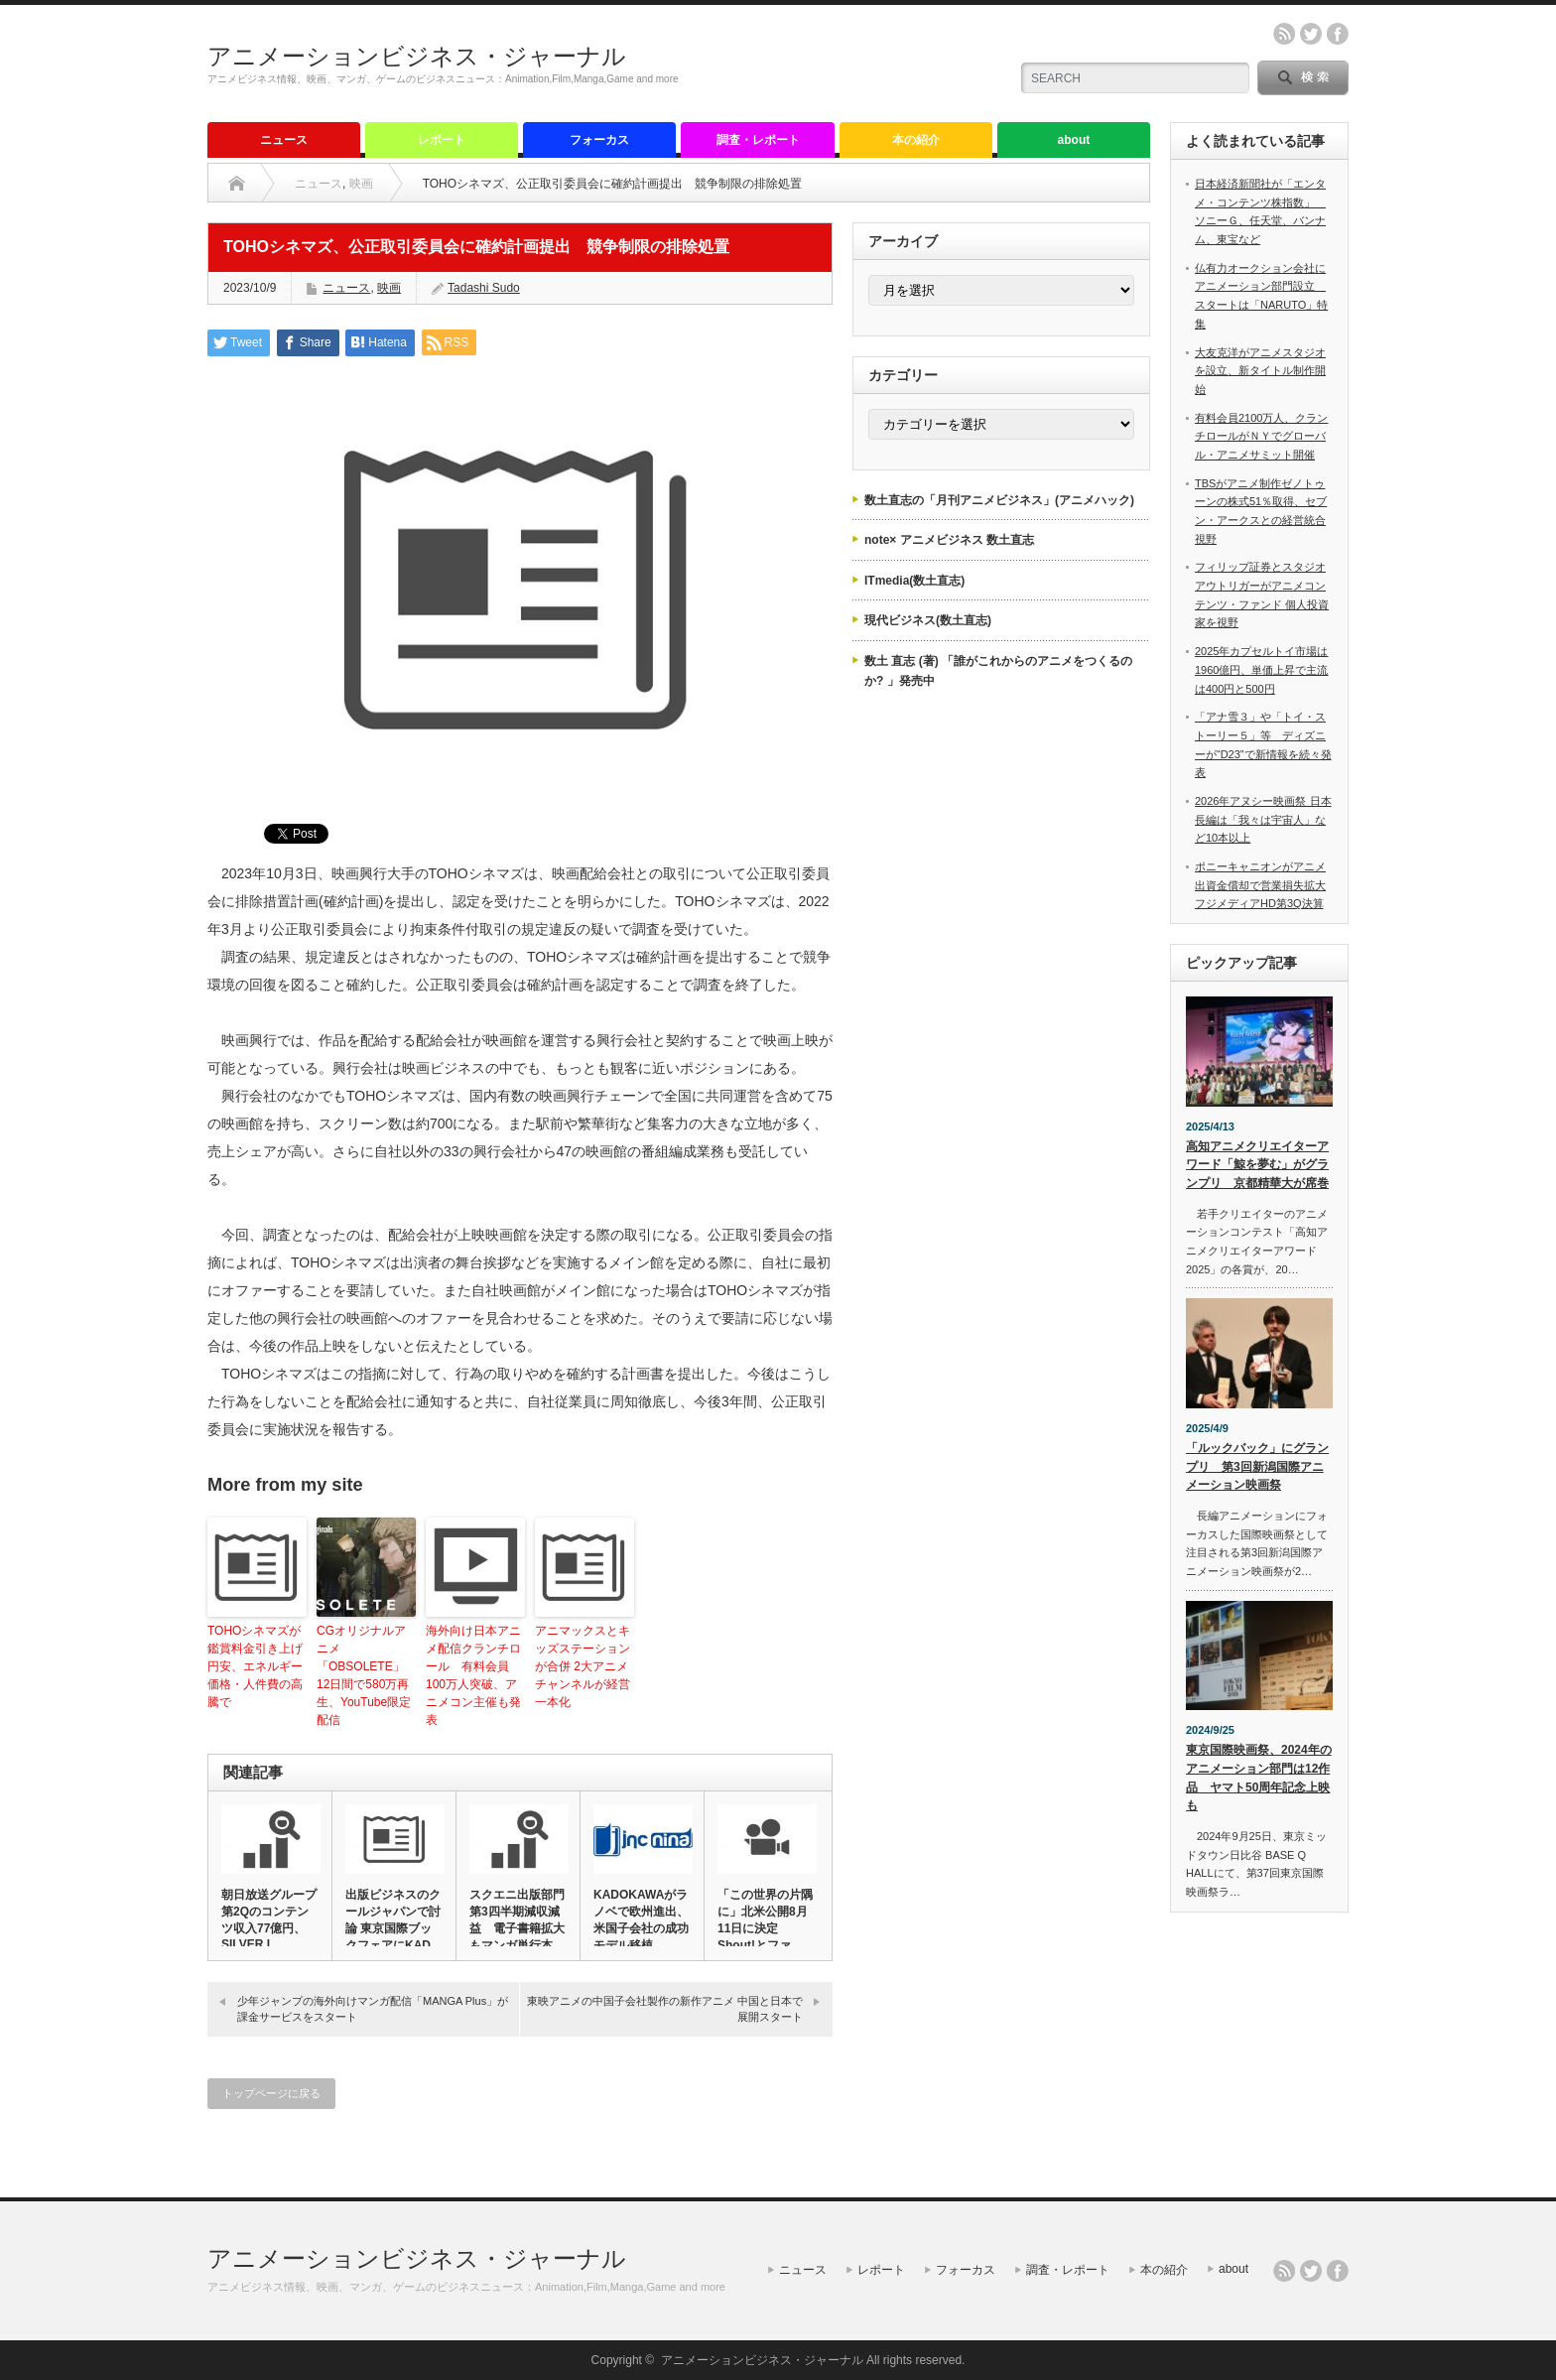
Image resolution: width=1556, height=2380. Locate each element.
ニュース (284, 140)
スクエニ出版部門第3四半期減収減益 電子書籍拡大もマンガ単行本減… (517, 1928)
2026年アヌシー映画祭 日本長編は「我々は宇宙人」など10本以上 (1263, 819)
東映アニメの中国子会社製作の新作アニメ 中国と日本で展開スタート (665, 2008)
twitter (1311, 34)
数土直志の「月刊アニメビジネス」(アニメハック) (999, 500)
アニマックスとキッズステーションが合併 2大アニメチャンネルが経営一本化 (582, 1666)
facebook (1338, 34)
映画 (361, 184)
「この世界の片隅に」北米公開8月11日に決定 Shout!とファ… (765, 1920)
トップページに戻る (271, 2093)
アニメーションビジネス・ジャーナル (416, 56)
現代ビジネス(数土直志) (927, 620)
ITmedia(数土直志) (914, 581)
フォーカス (599, 140)
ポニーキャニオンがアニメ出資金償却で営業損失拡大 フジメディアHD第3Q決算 (1260, 884)
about (1074, 140)
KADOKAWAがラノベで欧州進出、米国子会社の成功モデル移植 (641, 1920)
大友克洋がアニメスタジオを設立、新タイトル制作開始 (1260, 370)
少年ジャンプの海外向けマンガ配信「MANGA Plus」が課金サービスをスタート (372, 2008)
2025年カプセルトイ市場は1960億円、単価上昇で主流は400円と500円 (1261, 669)
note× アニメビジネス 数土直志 (949, 540)
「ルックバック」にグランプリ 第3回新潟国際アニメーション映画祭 (1257, 1466)
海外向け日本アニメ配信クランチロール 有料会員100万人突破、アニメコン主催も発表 (473, 1675)
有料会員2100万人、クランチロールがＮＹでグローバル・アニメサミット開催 (1261, 436)
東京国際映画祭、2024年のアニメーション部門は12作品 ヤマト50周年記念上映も (1259, 1777)
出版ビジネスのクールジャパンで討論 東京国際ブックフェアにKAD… (394, 1920)
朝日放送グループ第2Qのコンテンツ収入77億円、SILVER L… (269, 1919)
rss (1284, 34)
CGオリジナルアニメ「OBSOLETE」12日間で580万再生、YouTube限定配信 (364, 1675)
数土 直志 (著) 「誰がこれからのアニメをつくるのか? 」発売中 (998, 671)
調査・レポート (758, 140)
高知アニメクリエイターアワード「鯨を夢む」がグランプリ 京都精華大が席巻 (1257, 1164)
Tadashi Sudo (484, 288)
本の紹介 (916, 140)
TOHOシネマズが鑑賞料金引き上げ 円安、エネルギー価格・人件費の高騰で (255, 1666)
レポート (441, 140)
